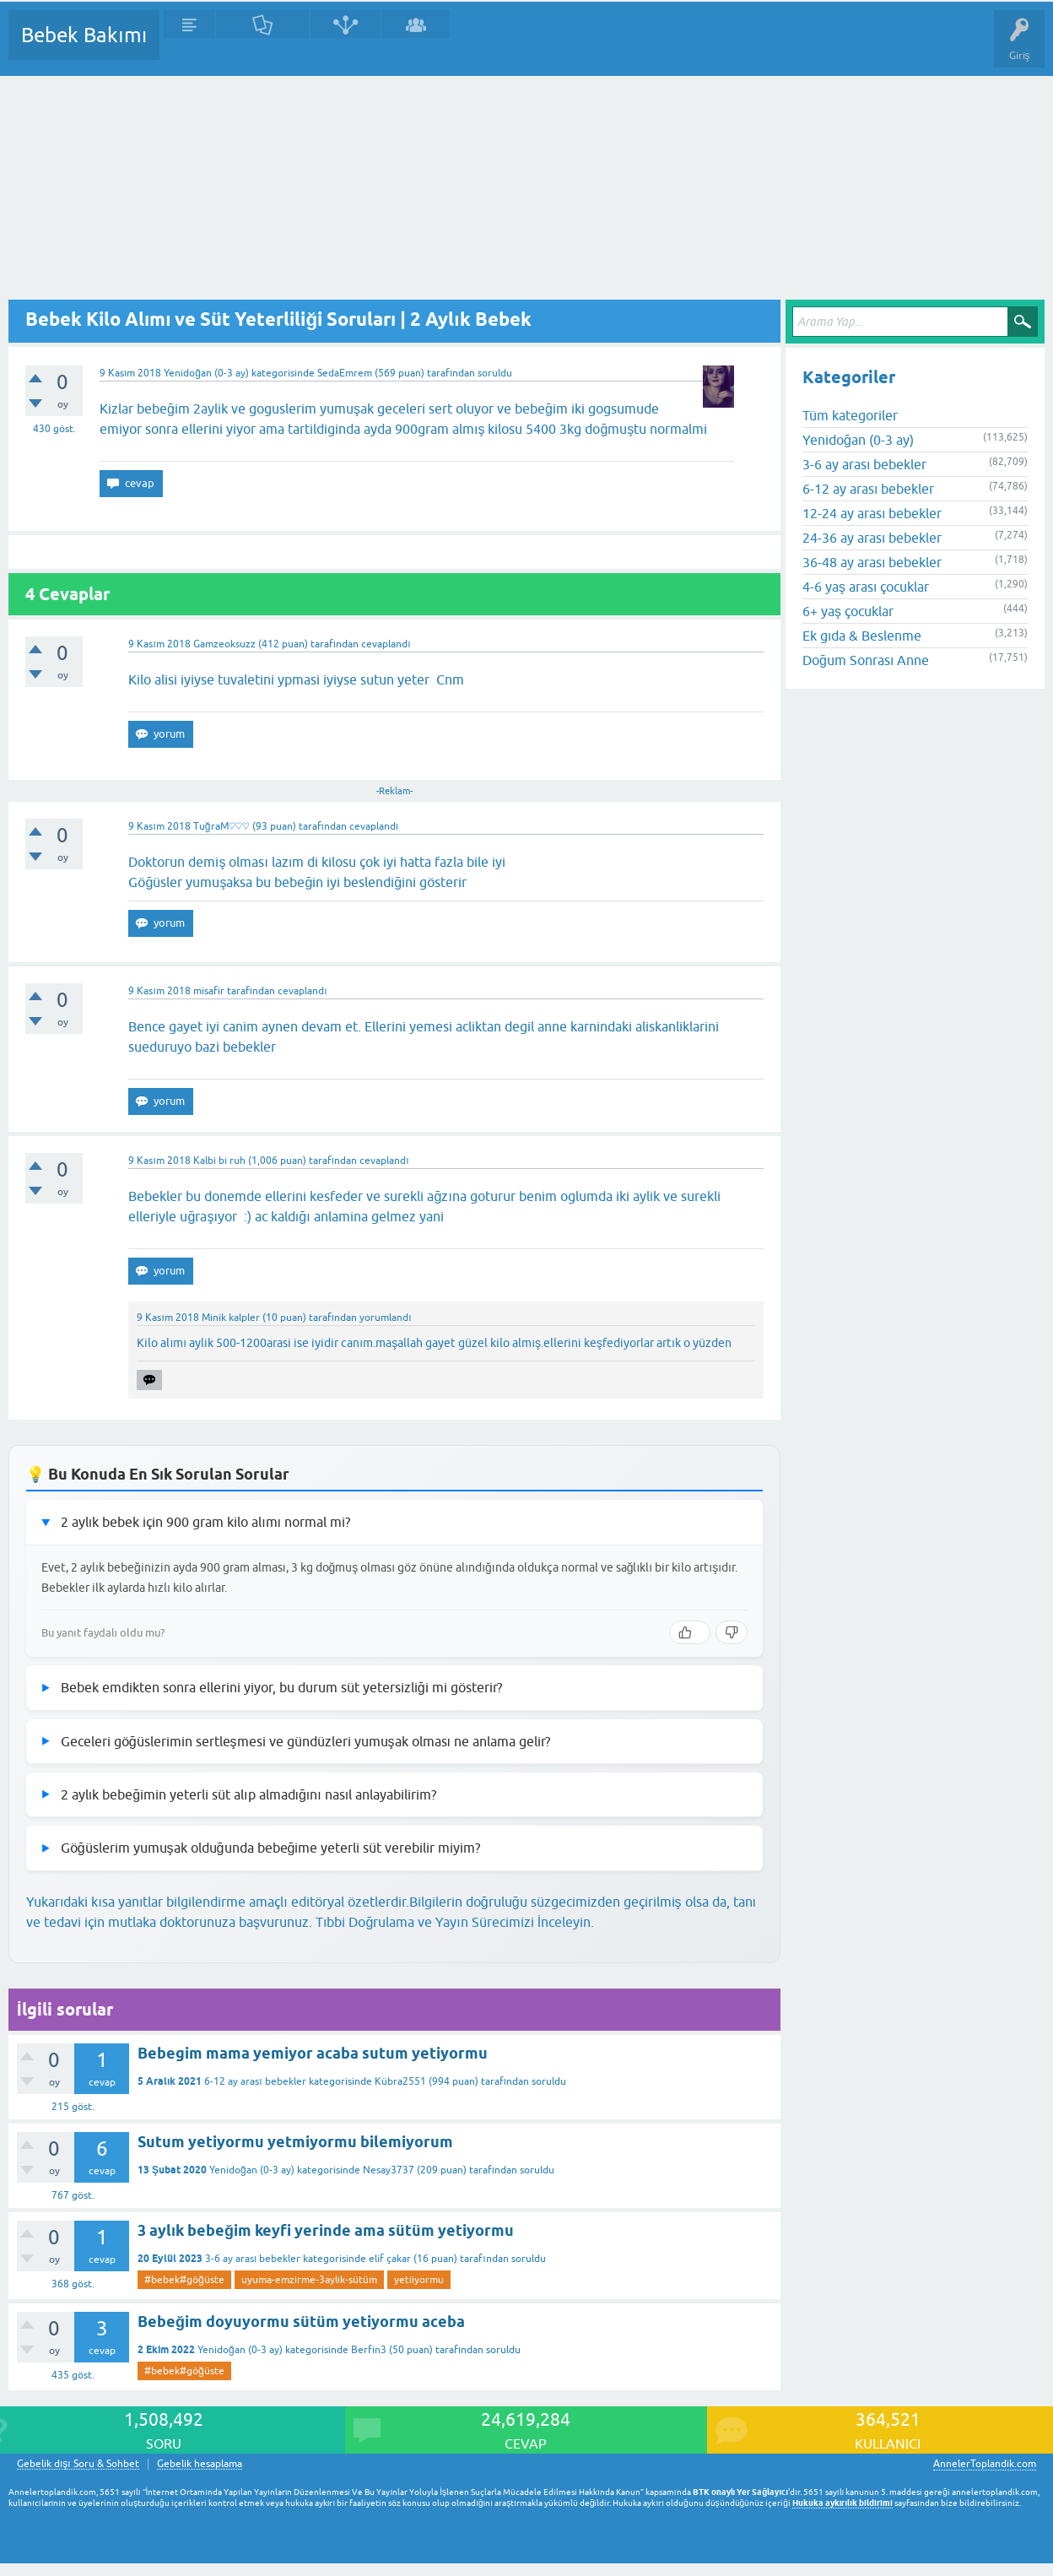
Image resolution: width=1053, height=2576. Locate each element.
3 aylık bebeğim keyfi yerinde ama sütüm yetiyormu (326, 2230)
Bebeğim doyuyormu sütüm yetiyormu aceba (301, 2321)
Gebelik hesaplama (199, 2464)
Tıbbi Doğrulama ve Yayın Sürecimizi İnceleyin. (455, 1921)
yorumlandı (385, 1317)
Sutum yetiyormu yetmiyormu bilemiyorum (295, 2142)
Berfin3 (368, 2350)
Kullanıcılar (416, 47)
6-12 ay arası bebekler (254, 2081)
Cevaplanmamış (262, 47)
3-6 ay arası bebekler (252, 2259)
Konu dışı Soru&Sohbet (587, 47)
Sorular (189, 47)
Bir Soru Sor (486, 47)
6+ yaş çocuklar (848, 611)
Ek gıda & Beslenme (861, 635)
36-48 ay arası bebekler (872, 562)
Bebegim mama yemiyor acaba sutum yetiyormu (313, 2053)
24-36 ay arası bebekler (872, 537)
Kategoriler (345, 47)
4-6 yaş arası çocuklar (865, 586)
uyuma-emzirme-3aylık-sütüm (309, 2280)
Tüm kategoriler (850, 415)
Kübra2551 (400, 2081)
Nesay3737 (388, 2170)
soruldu (495, 373)
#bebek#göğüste (184, 2280)
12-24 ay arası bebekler (872, 513)
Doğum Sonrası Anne (865, 660)
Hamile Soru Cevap (708, 47)
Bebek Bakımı (84, 35)
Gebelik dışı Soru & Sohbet (78, 2464)
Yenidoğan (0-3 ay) (206, 373)
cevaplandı (385, 644)
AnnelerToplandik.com (984, 2464)
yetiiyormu (419, 2280)
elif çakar (390, 2259)
